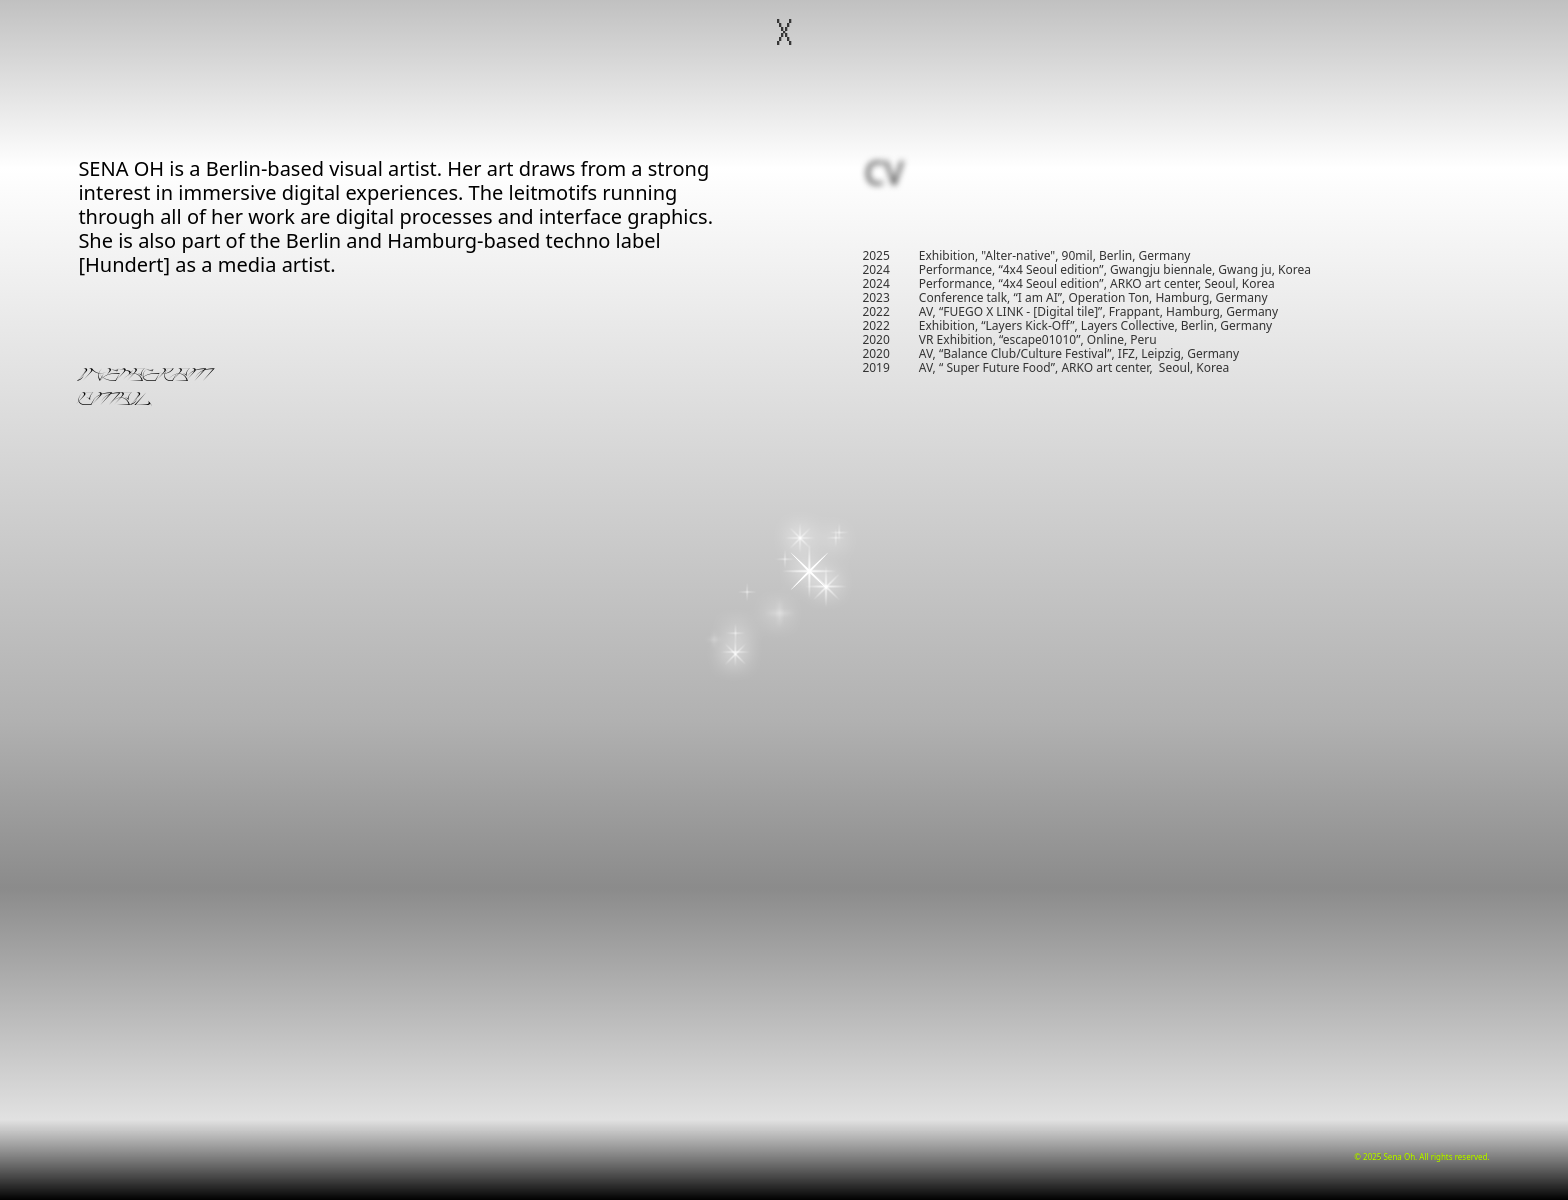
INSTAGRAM (145, 377)
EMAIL (114, 401)
